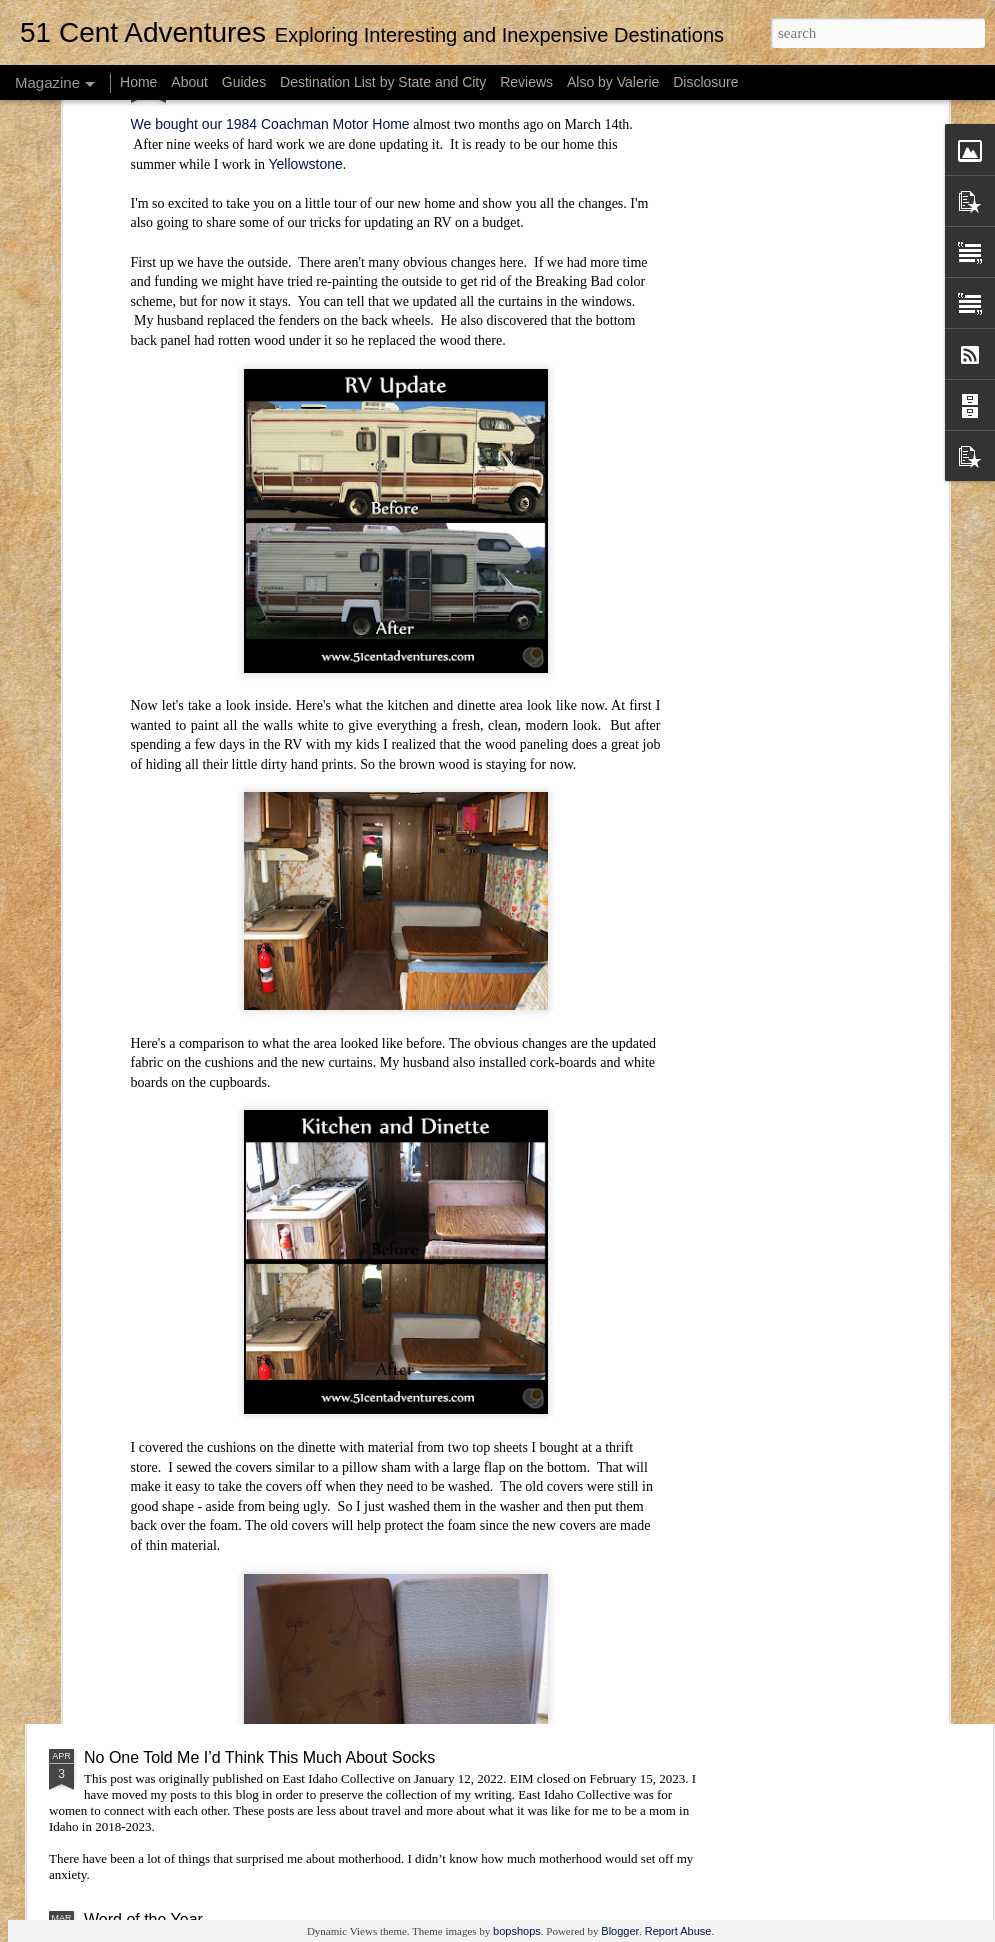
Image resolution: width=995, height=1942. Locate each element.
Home (138, 82)
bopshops (517, 1931)
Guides (244, 82)
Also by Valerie (613, 82)
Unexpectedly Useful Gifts (176, 1465)
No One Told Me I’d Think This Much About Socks (259, 1757)
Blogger (620, 1931)
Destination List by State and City (383, 82)
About (189, 82)
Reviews (526, 82)
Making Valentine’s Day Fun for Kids (212, 1611)
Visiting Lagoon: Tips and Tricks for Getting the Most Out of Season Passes (350, 1205)
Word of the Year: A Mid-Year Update (214, 1351)
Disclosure (705, 82)
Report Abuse (678, 1931)
